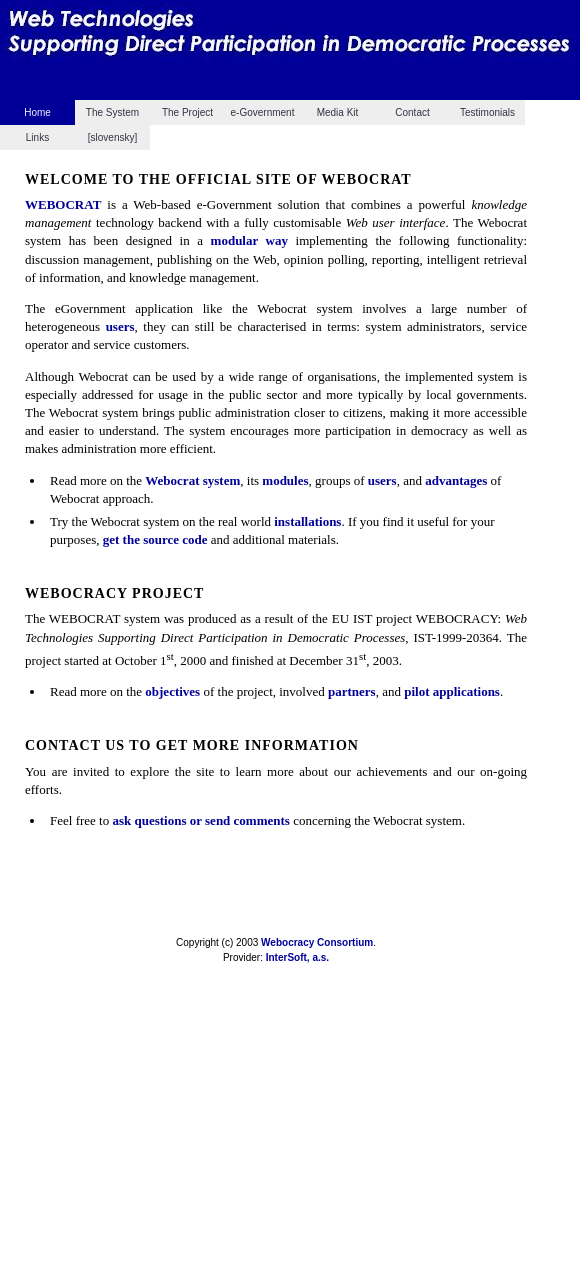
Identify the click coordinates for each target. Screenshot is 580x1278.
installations (307, 521)
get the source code (155, 539)
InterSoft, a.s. (297, 957)
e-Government (263, 112)
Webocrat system (192, 480)
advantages (456, 480)
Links (37, 137)
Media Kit (338, 112)
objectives (172, 691)
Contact (412, 112)
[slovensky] (112, 137)
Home (37, 112)
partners (352, 691)
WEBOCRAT (63, 204)
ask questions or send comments (200, 820)
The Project (187, 112)
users (120, 326)
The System (112, 112)
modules (285, 480)
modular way (249, 240)
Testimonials (487, 112)
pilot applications (452, 691)
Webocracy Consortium (317, 942)
